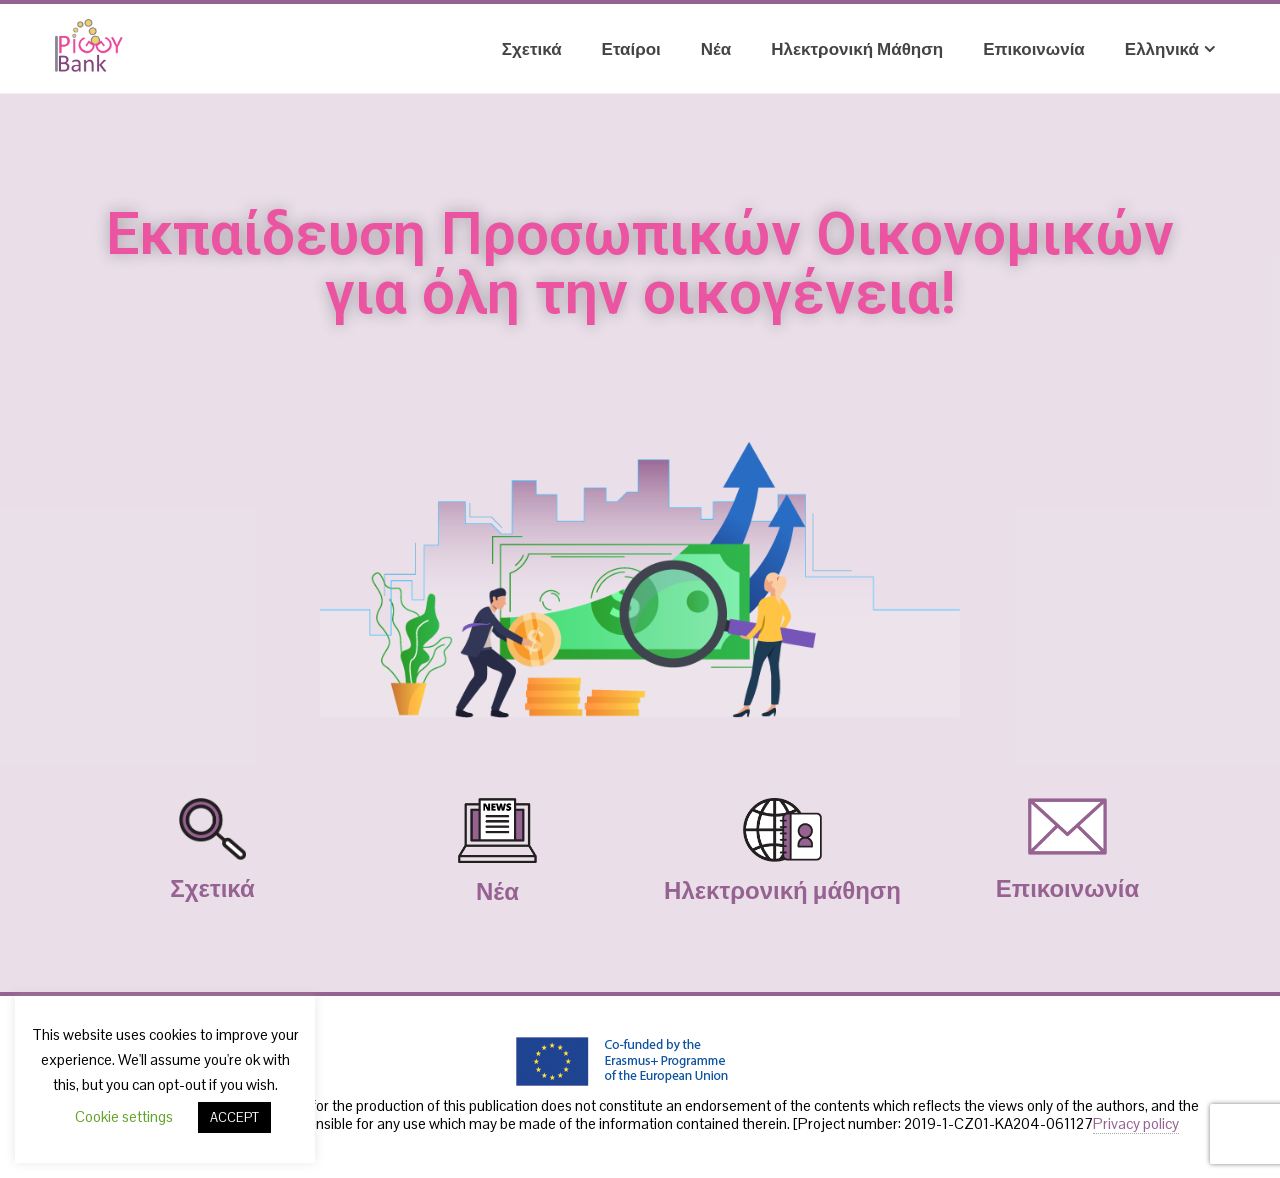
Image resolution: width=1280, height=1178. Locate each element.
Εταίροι (631, 49)
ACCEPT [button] (234, 1117)
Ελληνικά (1170, 49)
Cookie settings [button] (124, 1116)
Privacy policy (1136, 1123)
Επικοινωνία (1034, 49)
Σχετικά (532, 49)
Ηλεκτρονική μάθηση (857, 49)
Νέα (716, 49)
